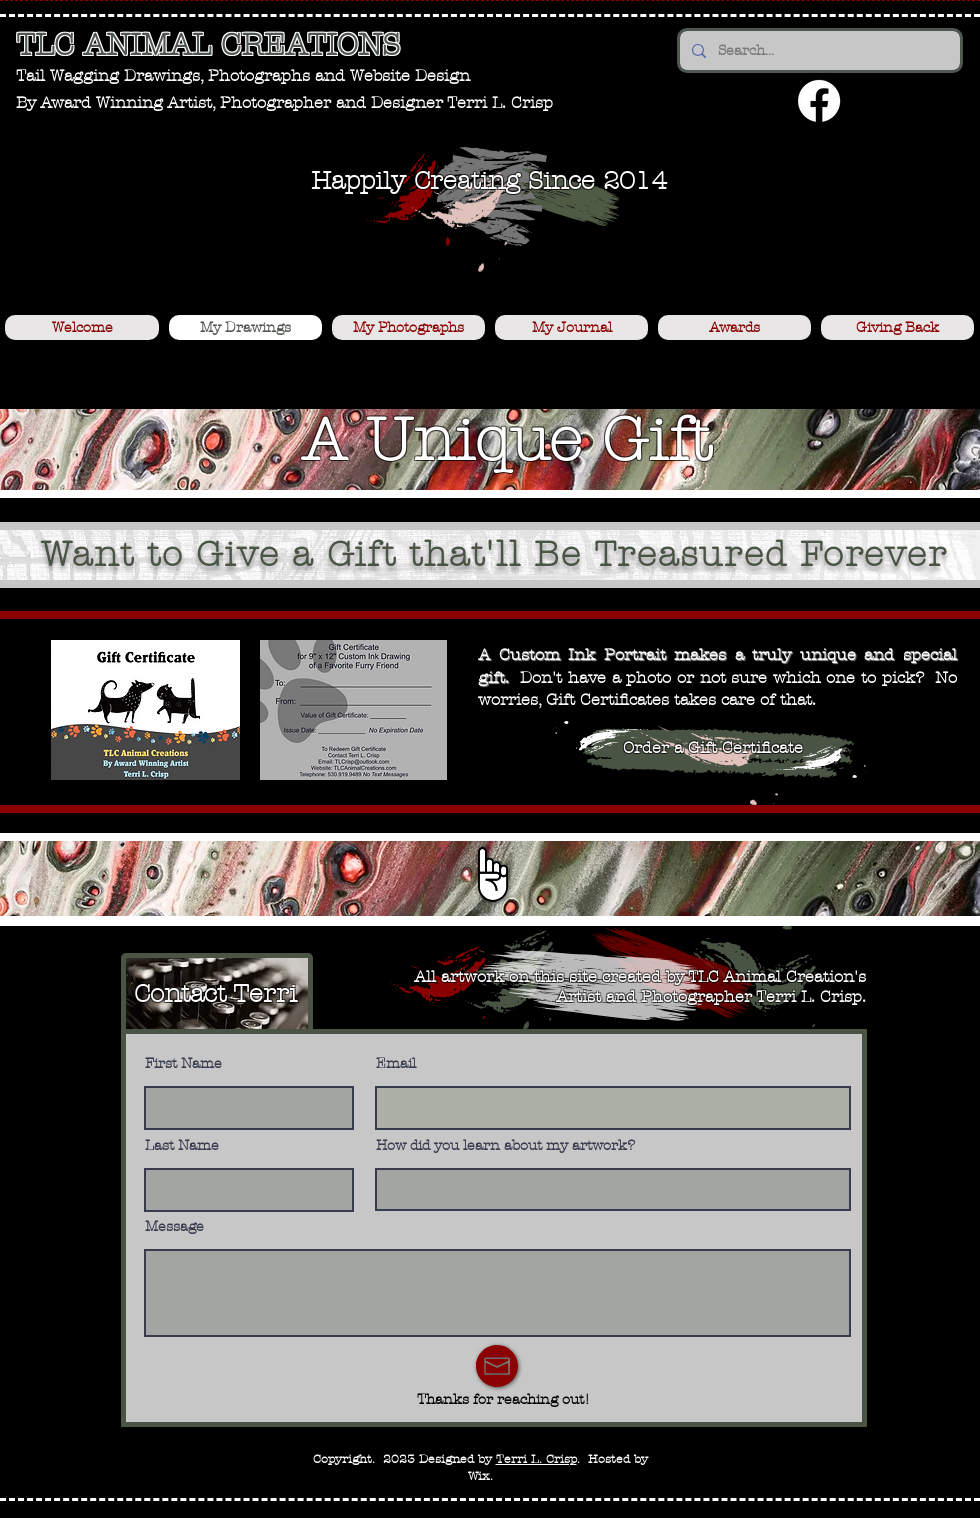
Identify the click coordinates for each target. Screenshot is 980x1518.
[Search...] (818, 50)
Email (396, 1064)
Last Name (182, 1146)
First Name (183, 1064)
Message (174, 1227)
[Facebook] (819, 101)
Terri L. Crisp (536, 1459)
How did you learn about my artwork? (505, 1146)
